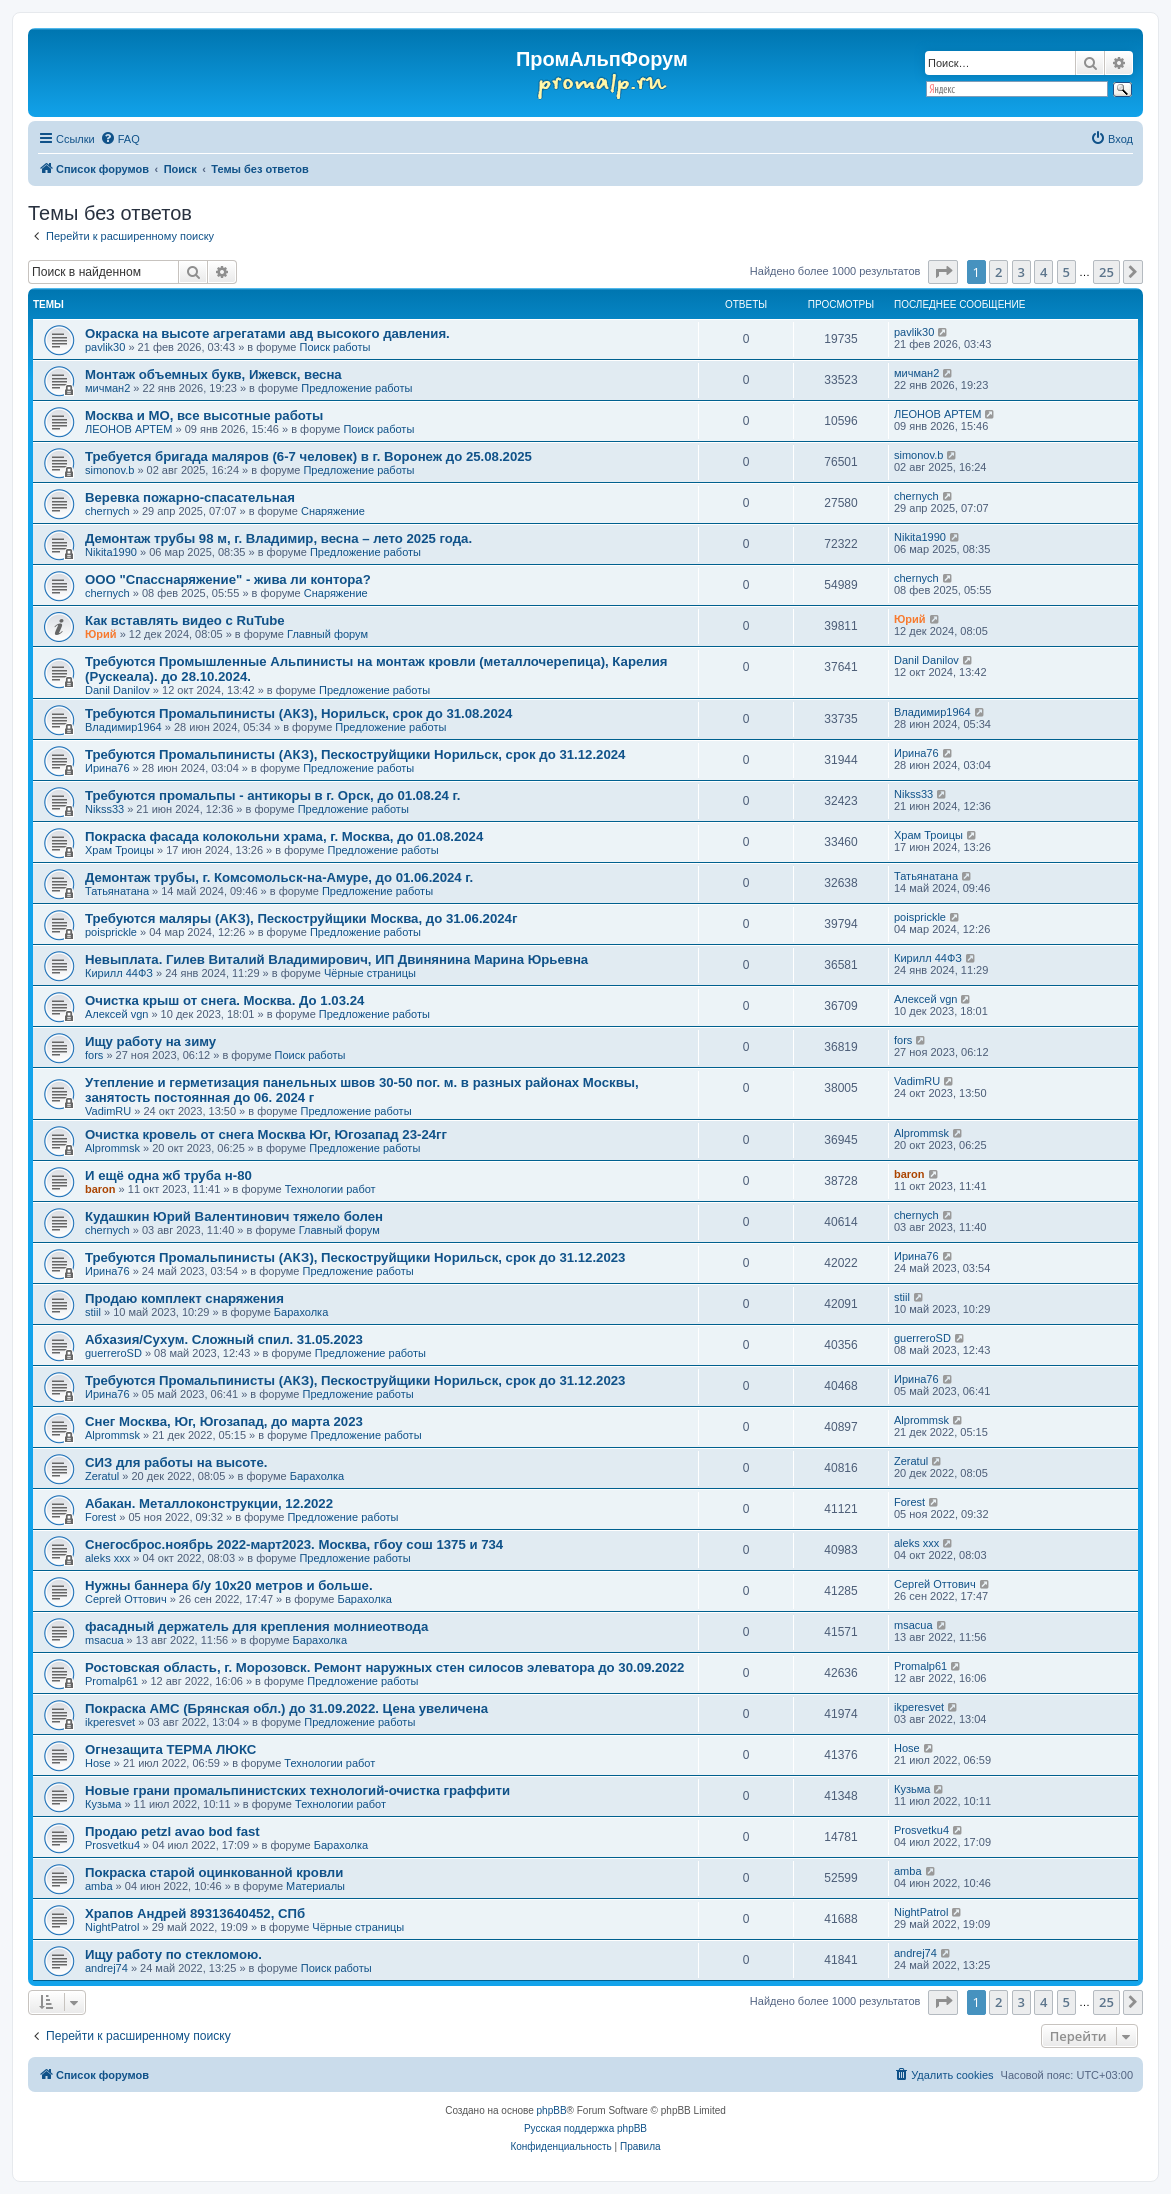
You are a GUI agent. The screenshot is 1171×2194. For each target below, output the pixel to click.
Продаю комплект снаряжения (184, 1298)
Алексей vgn (116, 1014)
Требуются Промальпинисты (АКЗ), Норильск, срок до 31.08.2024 (298, 713)
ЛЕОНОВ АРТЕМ (128, 429)
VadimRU (108, 1111)
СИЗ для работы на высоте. (176, 1462)
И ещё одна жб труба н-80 (168, 1175)
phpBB (552, 2110)
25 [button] (1106, 272)
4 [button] (1043, 272)
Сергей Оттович (126, 1599)
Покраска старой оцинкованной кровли (214, 1872)
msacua (104, 1640)
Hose (98, 1763)
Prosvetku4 (112, 1845)
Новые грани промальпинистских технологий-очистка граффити (297, 1790)
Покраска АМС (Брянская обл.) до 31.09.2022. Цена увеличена (286, 1708)
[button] (943, 272)
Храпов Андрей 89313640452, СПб (195, 1913)
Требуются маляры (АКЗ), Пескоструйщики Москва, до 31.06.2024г (301, 918)
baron (100, 1189)
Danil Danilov (117, 690)
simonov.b (109, 470)
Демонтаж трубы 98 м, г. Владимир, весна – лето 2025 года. (278, 538)
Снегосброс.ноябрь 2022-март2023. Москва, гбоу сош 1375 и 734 (294, 1544)
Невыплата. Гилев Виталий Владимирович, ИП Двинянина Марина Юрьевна (336, 959)
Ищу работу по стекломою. (173, 1954)
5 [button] (1066, 272)
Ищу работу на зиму (150, 1041)
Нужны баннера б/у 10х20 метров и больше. (229, 1585)
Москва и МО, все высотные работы (204, 415)
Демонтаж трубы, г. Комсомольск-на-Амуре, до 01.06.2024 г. (279, 877)
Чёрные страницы (370, 973)
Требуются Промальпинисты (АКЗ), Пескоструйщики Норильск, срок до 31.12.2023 (355, 1257)
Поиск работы (334, 347)
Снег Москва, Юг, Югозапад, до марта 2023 (224, 1421)
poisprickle (111, 932)
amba (99, 1886)
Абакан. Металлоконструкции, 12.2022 (209, 1503)
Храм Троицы (119, 850)
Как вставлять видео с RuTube (185, 620)
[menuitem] (120, 139)
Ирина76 (107, 768)
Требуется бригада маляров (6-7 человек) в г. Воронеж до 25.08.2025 (308, 456)
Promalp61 (111, 1681)
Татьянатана (117, 891)
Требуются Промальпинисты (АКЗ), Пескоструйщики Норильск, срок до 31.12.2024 (355, 754)
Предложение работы (356, 388)
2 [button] (998, 272)
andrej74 (106, 1968)
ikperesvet (110, 1722)
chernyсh (107, 511)
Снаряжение (333, 511)
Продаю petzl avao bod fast (172, 1831)
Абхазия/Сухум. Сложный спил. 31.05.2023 (224, 1339)
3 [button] (1021, 272)
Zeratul (102, 1476)
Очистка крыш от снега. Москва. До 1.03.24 (224, 1000)
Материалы (315, 1886)
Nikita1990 (111, 552)
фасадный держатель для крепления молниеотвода (256, 1626)
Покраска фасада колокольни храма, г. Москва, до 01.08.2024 (284, 836)
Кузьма (103, 1804)
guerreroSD (113, 1353)
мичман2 (107, 388)
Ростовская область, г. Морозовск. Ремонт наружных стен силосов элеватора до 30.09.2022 (384, 1667)
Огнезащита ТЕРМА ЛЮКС (170, 1749)
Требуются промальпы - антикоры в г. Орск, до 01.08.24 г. (272, 795)
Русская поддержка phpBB (585, 2128)
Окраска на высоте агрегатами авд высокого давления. (267, 333)
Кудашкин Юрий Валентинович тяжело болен (234, 1216)
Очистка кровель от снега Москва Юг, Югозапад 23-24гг (266, 1134)
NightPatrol (112, 1927)
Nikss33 (104, 809)
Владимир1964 (123, 727)
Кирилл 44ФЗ (119, 973)
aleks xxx (107, 1558)
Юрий (101, 634)
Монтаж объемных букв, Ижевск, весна (213, 374)
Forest (100, 1517)
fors (94, 1055)
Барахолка (301, 1312)
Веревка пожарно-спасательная (190, 497)
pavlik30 (105, 347)
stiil (93, 1312)
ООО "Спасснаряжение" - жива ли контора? (228, 579)
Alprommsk (112, 1148)
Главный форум (327, 634)
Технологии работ (330, 1189)
